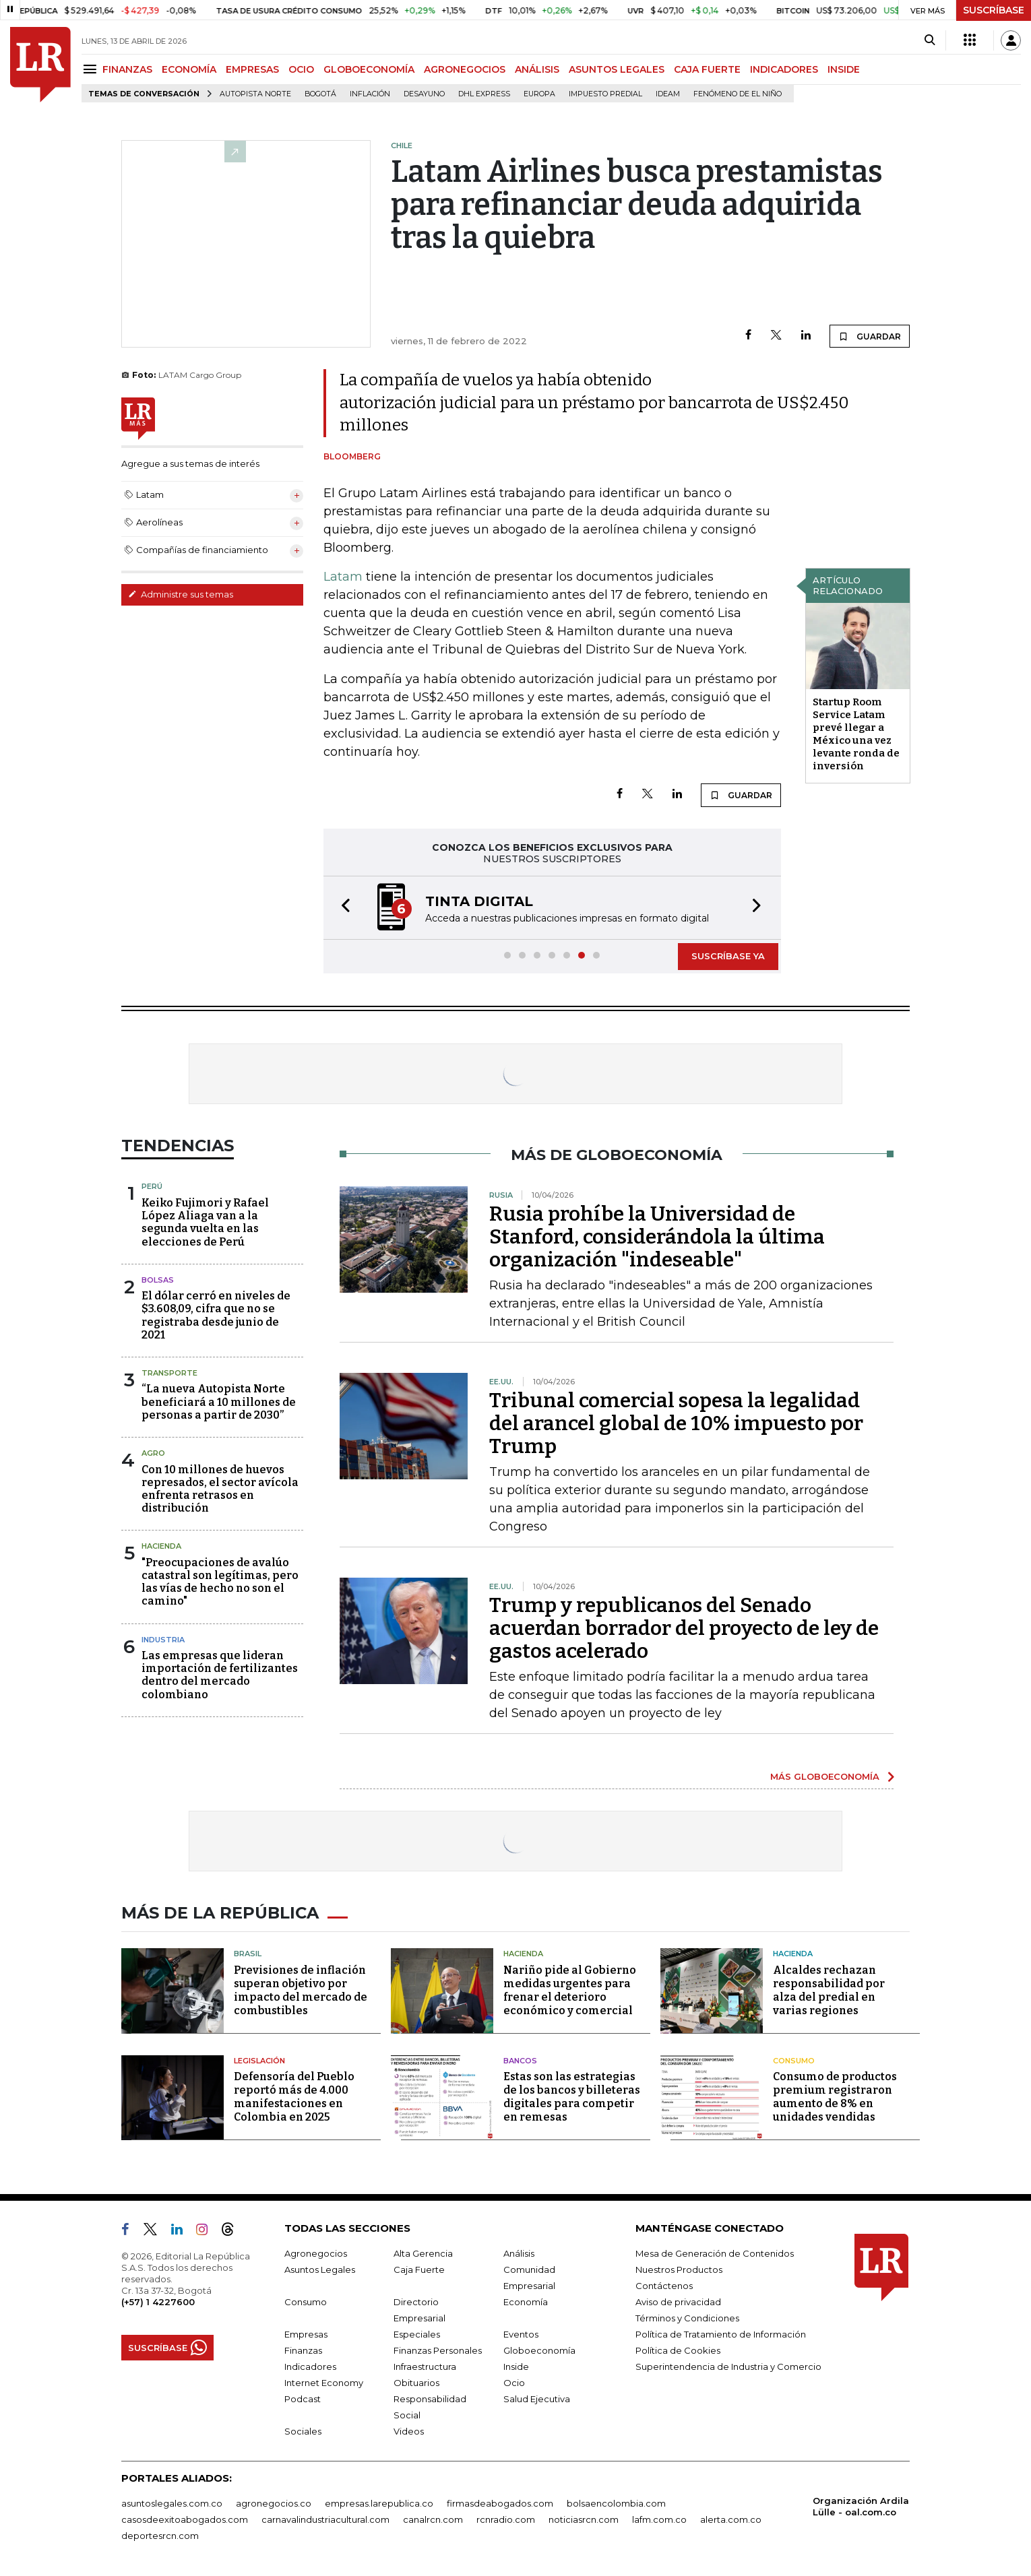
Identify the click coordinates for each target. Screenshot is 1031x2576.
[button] (341, 907)
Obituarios (416, 2382)
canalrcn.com (433, 2519)
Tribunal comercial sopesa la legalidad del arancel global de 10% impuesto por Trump (676, 1423)
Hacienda (161, 1546)
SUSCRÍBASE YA (728, 956)
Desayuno (424, 94)
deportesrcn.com (160, 2535)
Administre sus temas (180, 594)
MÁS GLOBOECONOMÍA (824, 1776)
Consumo (794, 2060)
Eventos (520, 2334)
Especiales (417, 2334)
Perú (152, 1186)
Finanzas (303, 2350)
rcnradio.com (505, 2519)
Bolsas (158, 1280)
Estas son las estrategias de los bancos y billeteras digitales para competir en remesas (571, 2096)
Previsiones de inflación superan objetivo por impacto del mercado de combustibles (300, 1990)
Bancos (520, 2060)
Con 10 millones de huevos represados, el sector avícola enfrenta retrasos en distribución (220, 1489)
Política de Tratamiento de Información (720, 2334)
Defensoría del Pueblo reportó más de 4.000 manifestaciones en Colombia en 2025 (294, 2096)
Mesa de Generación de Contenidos (714, 2253)
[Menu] (92, 69)
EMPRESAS (252, 69)
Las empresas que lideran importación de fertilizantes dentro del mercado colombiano (220, 1675)
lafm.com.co (659, 2519)
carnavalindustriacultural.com (325, 2519)
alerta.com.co (730, 2519)
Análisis (518, 2253)
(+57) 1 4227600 (158, 2301)
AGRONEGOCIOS (464, 69)
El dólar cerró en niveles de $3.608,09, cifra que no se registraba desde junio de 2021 (216, 1315)
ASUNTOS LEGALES (616, 69)
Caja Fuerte (419, 2269)
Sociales (302, 2431)
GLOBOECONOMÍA (368, 69)
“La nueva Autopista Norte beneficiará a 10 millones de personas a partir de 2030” (219, 1401)
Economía (525, 2301)
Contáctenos (664, 2285)
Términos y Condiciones (687, 2318)
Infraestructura (425, 2366)
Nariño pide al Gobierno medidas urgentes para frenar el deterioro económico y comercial (569, 1990)
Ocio (514, 2382)
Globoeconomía (539, 2350)
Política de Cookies (677, 2350)
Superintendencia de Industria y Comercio (728, 2366)
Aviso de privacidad (678, 2301)
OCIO (301, 69)
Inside (516, 2366)
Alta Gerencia (423, 2253)
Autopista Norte (255, 94)
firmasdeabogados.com (500, 2503)
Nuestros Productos (678, 2269)
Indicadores (310, 2366)
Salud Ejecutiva (536, 2398)
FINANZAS (127, 69)
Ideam (668, 94)
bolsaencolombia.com (616, 2503)
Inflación (370, 94)
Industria (163, 1639)
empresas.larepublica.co (379, 2503)
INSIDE (843, 69)
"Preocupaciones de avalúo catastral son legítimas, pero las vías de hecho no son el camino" (220, 1582)
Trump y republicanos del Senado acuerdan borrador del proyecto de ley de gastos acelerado (684, 1628)
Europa (539, 94)
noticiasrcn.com (584, 2519)
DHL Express (484, 94)
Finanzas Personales (438, 2350)
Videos (409, 2431)
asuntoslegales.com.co (171, 2503)
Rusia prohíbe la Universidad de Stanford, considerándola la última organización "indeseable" (657, 1237)
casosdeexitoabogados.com (184, 2519)
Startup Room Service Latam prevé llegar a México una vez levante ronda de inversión (856, 734)
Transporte (169, 1373)
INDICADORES (784, 69)
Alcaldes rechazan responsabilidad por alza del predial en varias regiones (829, 1990)
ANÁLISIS (537, 69)
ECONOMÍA (189, 69)
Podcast (302, 2398)
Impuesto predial (605, 94)
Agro (153, 1453)
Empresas (305, 2334)
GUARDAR (869, 336)
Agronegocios (315, 2253)
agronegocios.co (273, 2503)
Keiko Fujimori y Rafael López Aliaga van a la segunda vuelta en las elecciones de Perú (205, 1222)
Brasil (247, 1953)
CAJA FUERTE (707, 69)
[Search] (929, 40)
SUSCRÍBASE (993, 10)
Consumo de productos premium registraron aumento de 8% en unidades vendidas (835, 2096)
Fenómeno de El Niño (737, 94)
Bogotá (320, 94)
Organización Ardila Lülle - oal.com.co (861, 2506)
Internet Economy (323, 2382)
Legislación (259, 2060)
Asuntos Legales (319, 2269)
